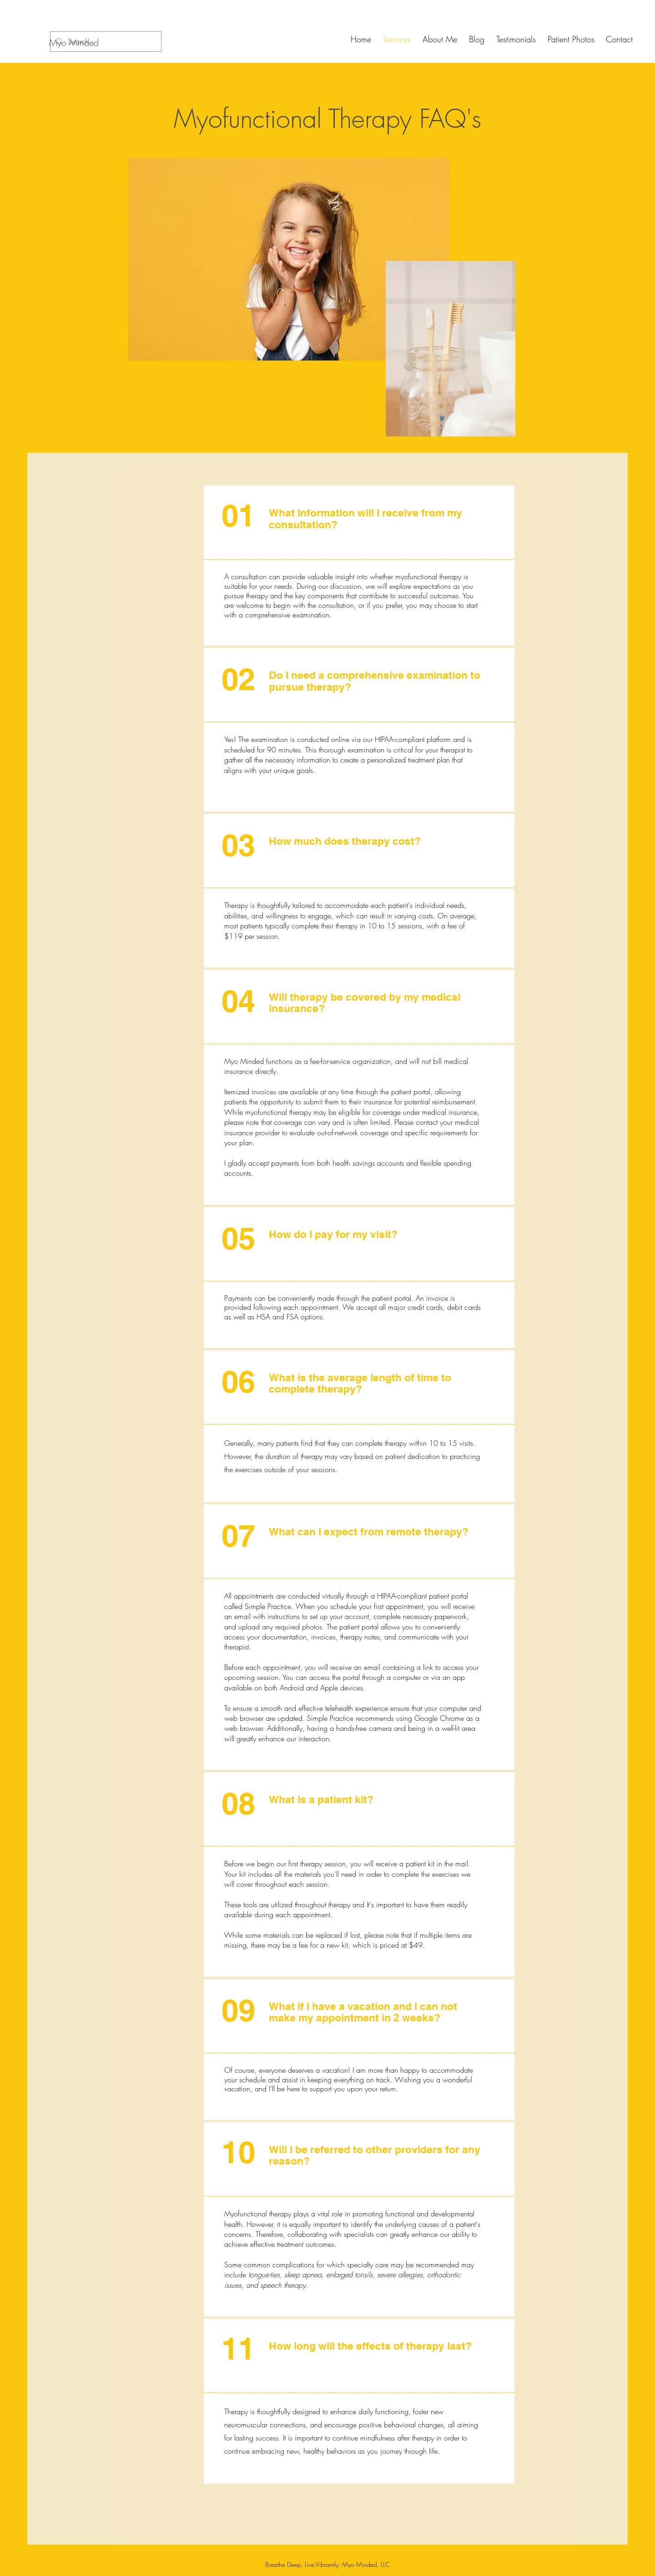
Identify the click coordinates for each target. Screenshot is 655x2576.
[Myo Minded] (74, 42)
